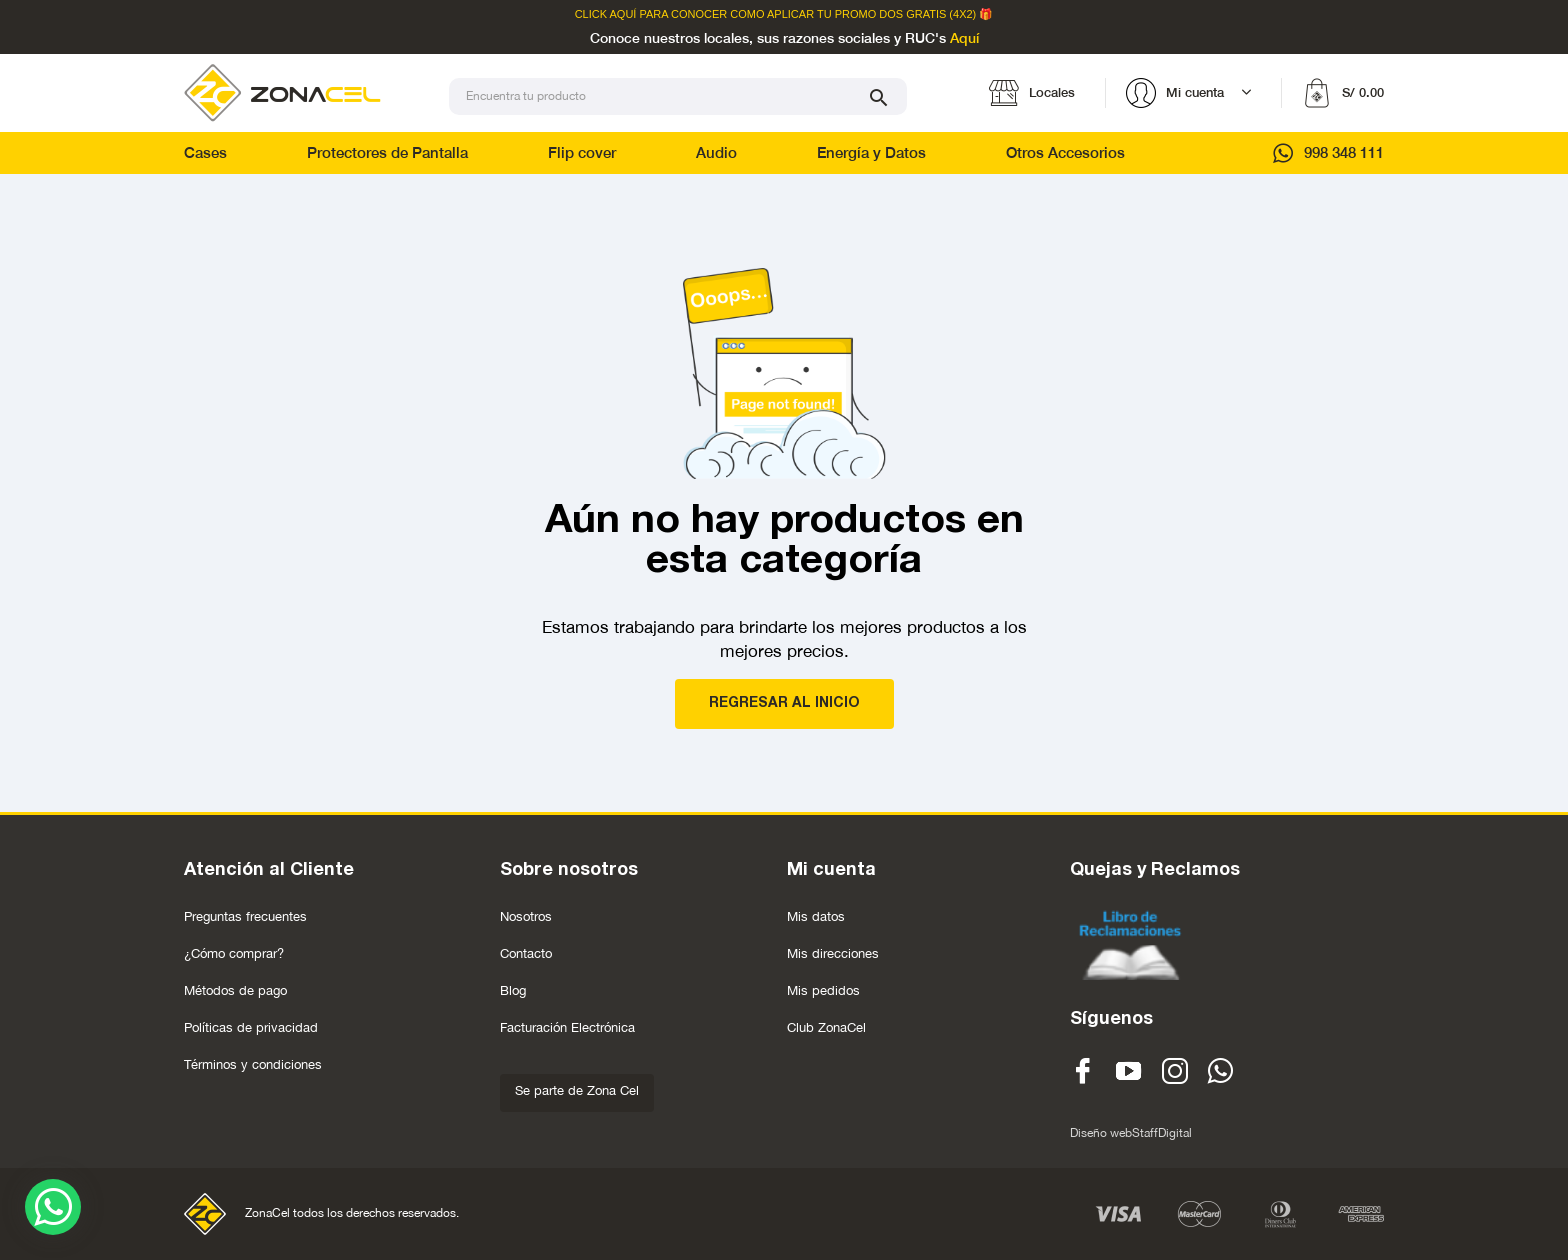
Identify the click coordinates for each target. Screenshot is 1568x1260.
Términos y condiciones (253, 1064)
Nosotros (526, 916)
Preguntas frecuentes (245, 916)
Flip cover (582, 152)
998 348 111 (1328, 152)
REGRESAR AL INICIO (784, 703)
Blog (513, 990)
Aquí (964, 39)
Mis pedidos (823, 990)
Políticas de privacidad (251, 1027)
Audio (716, 152)
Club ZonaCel (826, 1027)
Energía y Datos (871, 152)
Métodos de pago (235, 990)
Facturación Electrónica (567, 1027)
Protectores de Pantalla (387, 152)
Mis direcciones (833, 953)
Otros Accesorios (1065, 152)
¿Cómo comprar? (234, 953)
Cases (205, 152)
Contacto (526, 953)
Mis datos (816, 916)
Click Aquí (606, 14)
